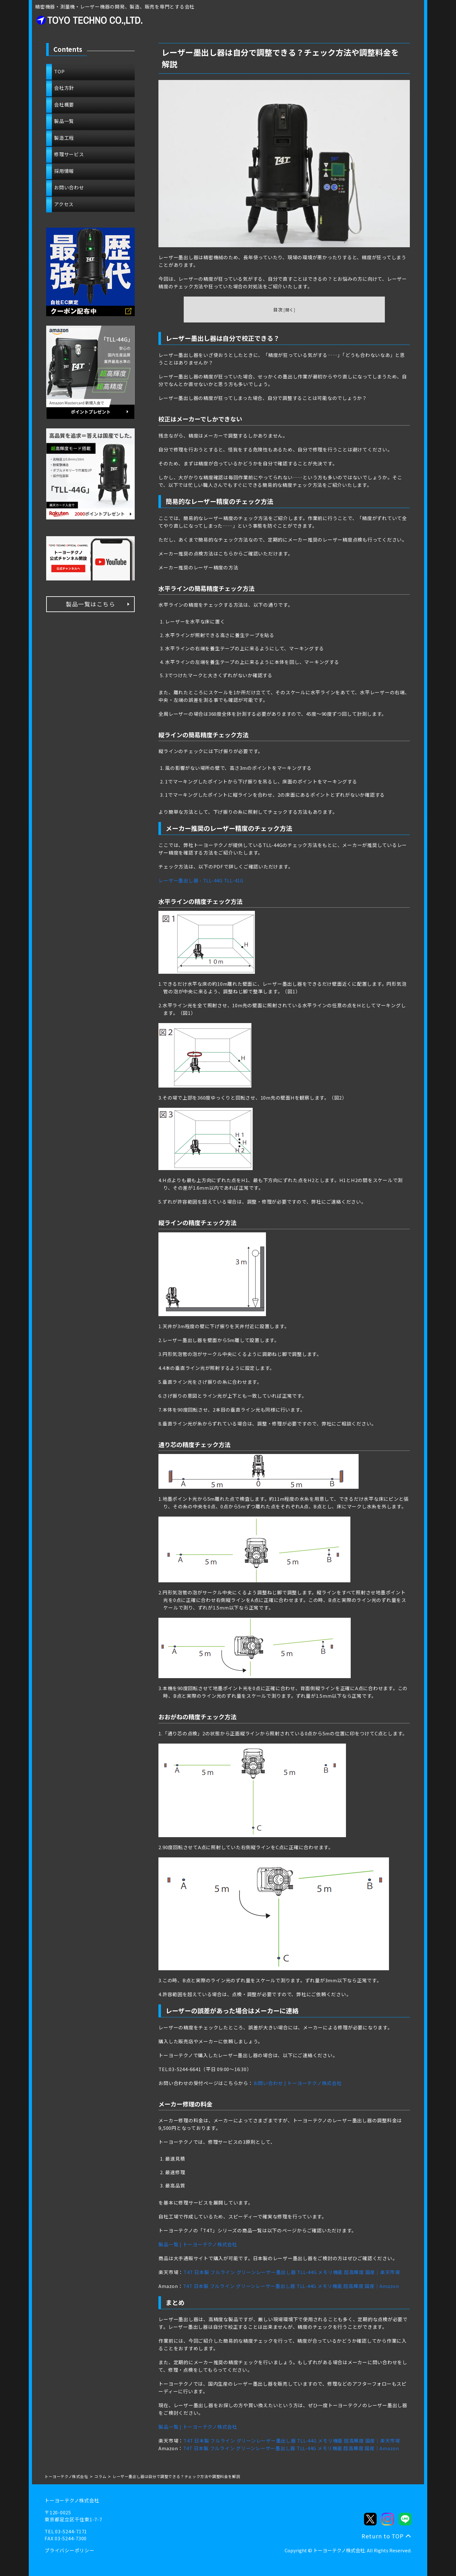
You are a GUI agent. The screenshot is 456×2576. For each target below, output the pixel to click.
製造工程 (64, 137)
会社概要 (64, 104)
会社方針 (64, 87)
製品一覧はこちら (90, 604)
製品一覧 (64, 121)
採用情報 (64, 171)
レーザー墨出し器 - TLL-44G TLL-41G (200, 880)
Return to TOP (382, 2536)
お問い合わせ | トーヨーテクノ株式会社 (297, 2083)
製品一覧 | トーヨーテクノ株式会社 (197, 2244)
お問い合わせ (69, 187)
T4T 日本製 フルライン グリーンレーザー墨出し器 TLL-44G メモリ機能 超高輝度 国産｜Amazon (291, 2286)
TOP (59, 71)
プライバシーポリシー (70, 2550)
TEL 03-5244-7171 (66, 2531)
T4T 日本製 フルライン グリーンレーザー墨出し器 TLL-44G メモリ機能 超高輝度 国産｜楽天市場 (291, 2272)
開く (289, 310)
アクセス (64, 204)
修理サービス (69, 154)
